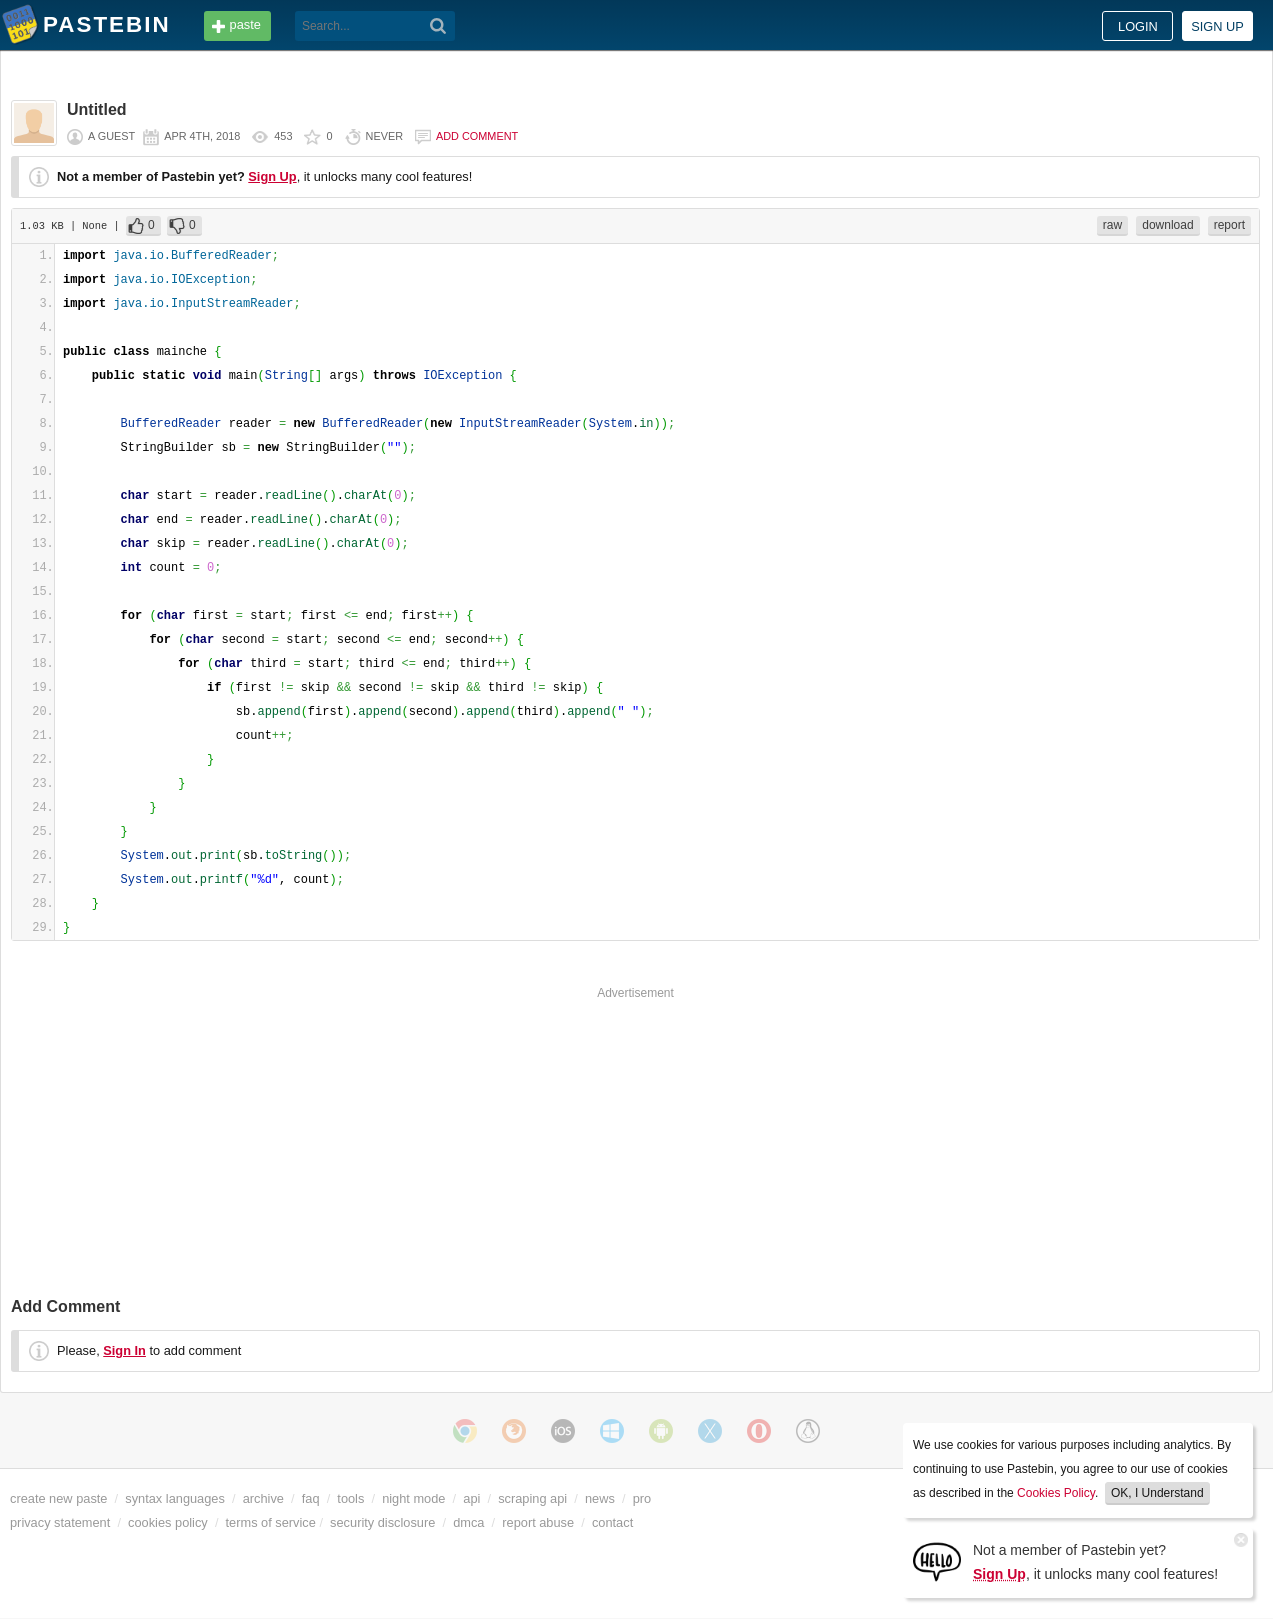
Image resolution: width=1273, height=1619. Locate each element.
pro (642, 1498)
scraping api (532, 1498)
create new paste (58, 1498)
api (471, 1498)
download (1167, 225)
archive (263, 1498)
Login (1138, 26)
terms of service (271, 1522)
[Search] (438, 26)
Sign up (1217, 26)
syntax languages (175, 1498)
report (1229, 225)
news (600, 1498)
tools (350, 1498)
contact (612, 1522)
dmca (468, 1522)
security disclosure (382, 1522)
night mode (413, 1498)
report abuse (538, 1522)
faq (311, 1498)
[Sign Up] (937, 1560)
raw (1112, 225)
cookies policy (168, 1522)
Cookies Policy (1056, 1493)
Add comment (477, 136)
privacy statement (60, 1522)
